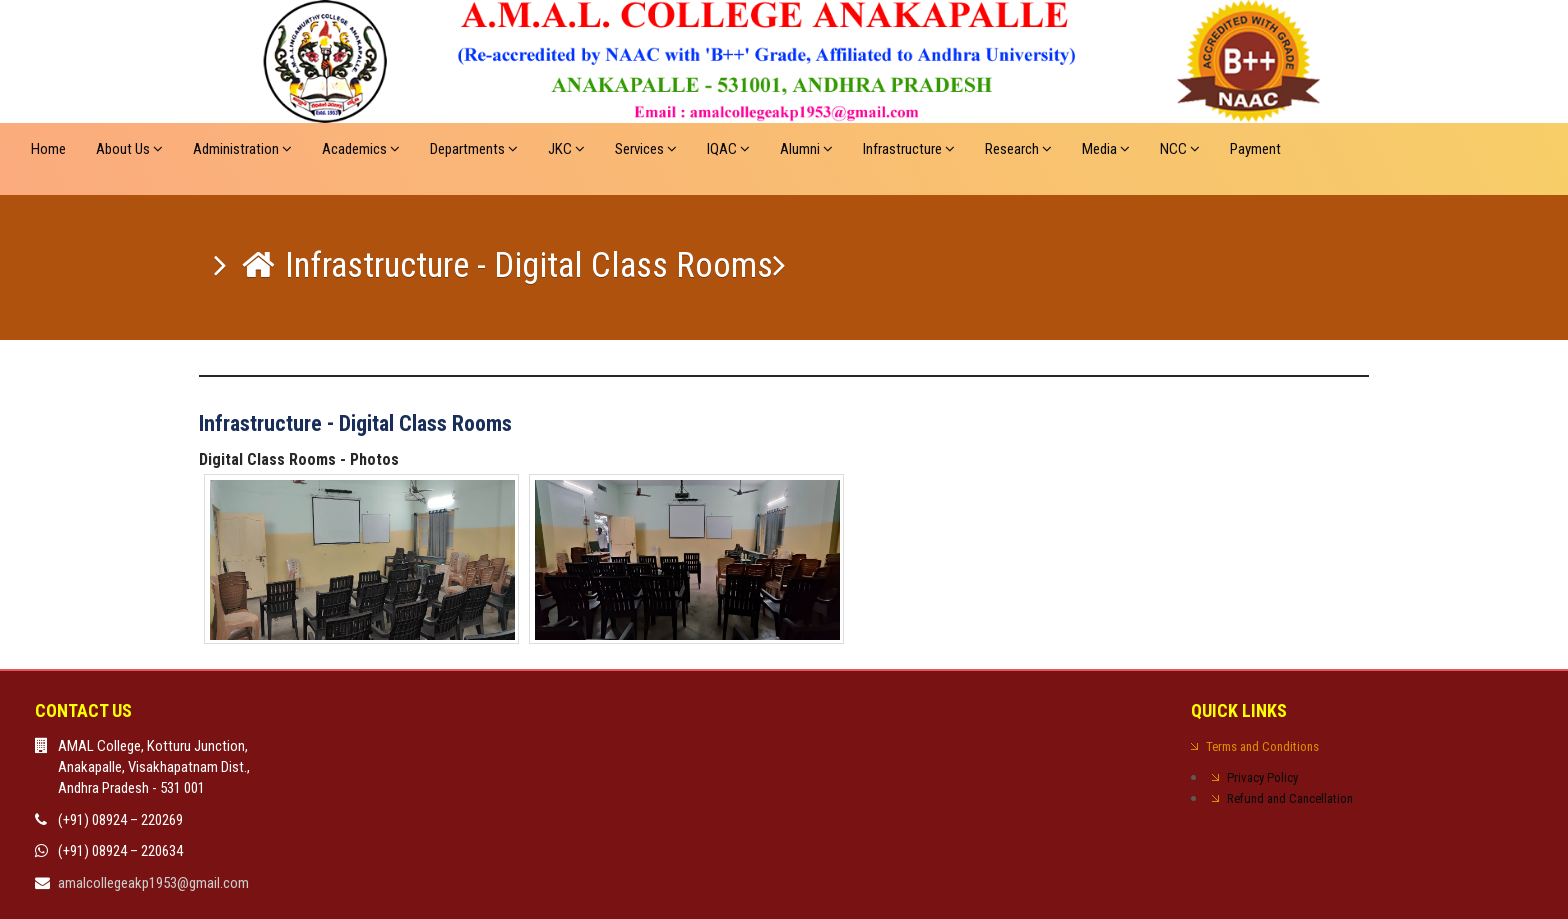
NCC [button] (1180, 149)
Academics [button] (361, 149)
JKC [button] (566, 149)
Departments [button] (474, 149)
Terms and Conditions (1262, 746)
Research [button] (1018, 149)
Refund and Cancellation (1290, 798)
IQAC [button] (728, 149)
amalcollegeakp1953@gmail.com (153, 883)
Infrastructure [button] (909, 149)
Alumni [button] (806, 149)
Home (48, 149)
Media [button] (1106, 149)
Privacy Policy (1262, 777)
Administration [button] (242, 149)
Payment (1255, 149)
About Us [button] (129, 149)
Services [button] (646, 149)
